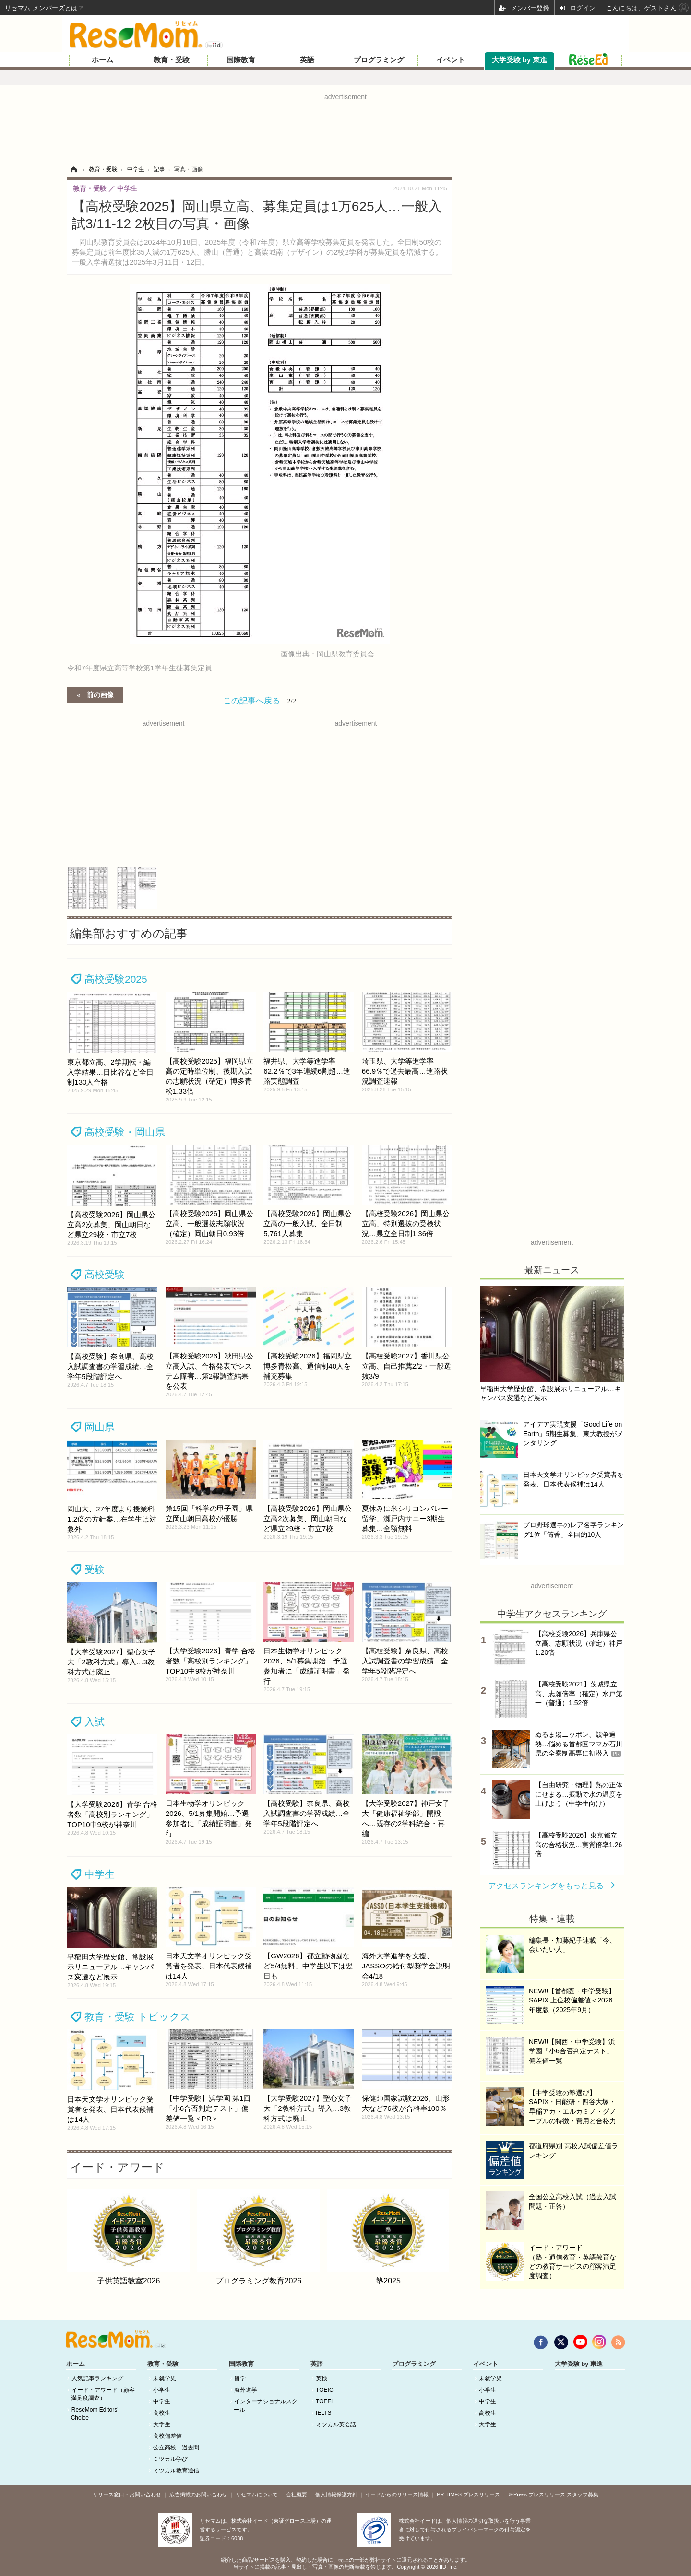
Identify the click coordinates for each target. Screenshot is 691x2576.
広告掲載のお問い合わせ (198, 2494)
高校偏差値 (167, 2436)
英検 (321, 2378)
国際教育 (240, 60)
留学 (240, 2378)
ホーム (102, 60)
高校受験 (104, 1274)
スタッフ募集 (582, 2494)
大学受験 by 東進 (519, 60)
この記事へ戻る (259, 700)
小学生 (161, 2390)
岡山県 (99, 1426)
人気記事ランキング (97, 2378)
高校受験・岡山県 (124, 1131)
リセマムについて (257, 2494)
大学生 (161, 2424)
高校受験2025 (115, 978)
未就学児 (164, 2378)
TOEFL (325, 2401)
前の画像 (100, 694)
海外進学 (245, 2390)
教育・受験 (172, 60)
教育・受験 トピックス (137, 2016)
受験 (94, 1569)
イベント (450, 60)
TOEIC (324, 2390)
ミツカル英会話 (336, 2424)
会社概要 (296, 2494)
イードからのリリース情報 (397, 2494)
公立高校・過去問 (176, 2447)
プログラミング (379, 60)
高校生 (161, 2413)
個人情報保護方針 (336, 2494)
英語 (307, 60)
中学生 (99, 1874)
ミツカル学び (170, 2459)
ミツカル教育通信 (176, 2470)
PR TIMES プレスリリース (468, 2494)
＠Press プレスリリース (536, 2494)
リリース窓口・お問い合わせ (127, 2494)
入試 (94, 1721)
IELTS (323, 2413)
